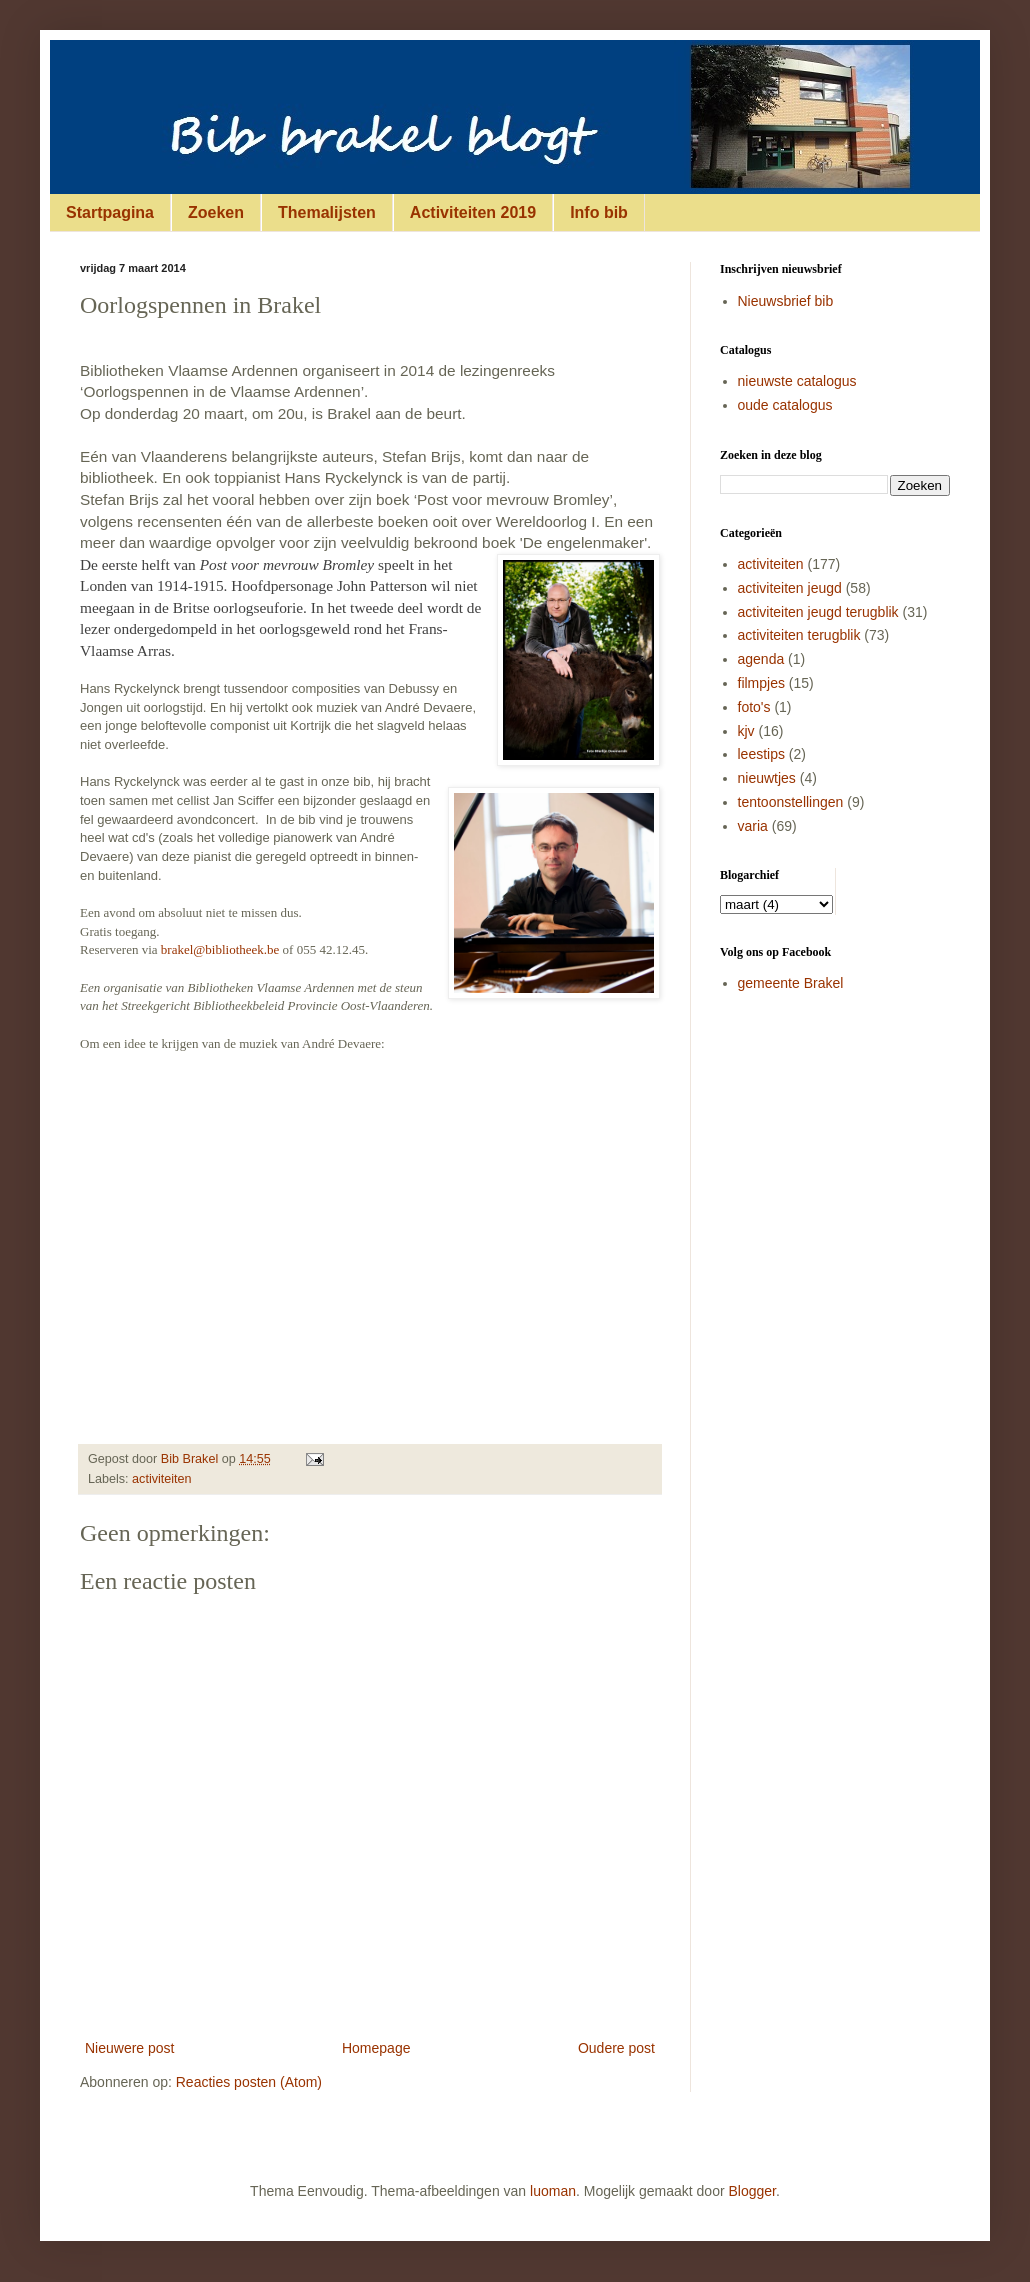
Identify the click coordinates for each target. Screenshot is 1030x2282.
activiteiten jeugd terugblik (818, 612)
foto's (754, 707)
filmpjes (761, 683)
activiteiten (162, 1479)
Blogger (752, 2191)
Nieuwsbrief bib (786, 301)
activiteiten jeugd (790, 588)
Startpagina (110, 212)
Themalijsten (327, 212)
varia (753, 826)
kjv (746, 731)
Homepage (376, 2048)
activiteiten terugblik (799, 635)
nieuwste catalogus (797, 381)
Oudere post (616, 2048)
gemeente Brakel (791, 983)
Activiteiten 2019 (473, 212)
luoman (553, 2191)
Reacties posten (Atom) (249, 2082)
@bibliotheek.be (236, 949)
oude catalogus (785, 405)
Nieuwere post (130, 2048)
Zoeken (216, 212)
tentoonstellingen (791, 802)
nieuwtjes (767, 778)
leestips (761, 754)
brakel (177, 949)
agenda (761, 659)
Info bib (599, 212)
